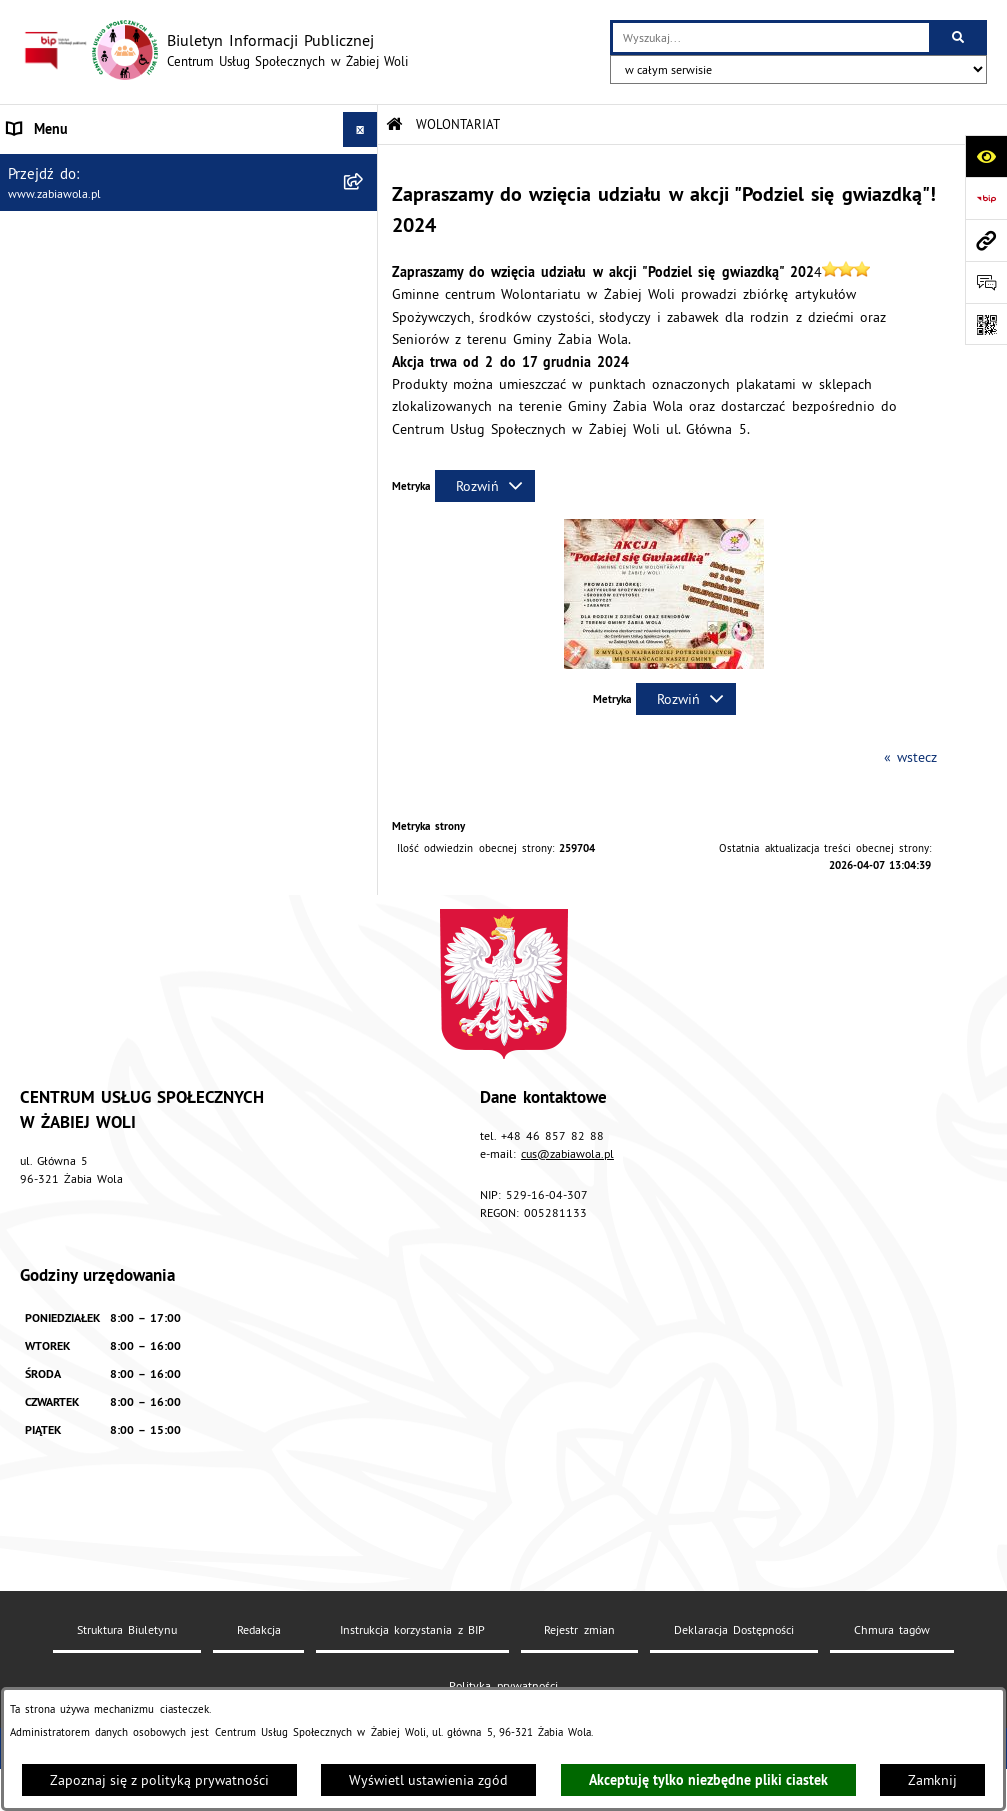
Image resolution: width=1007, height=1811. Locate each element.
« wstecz (910, 757)
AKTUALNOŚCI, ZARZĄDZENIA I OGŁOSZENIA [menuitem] (145, 164)
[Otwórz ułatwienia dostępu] (986, 156)
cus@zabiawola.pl (567, 1153)
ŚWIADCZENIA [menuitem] (49, 304)
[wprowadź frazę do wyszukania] (771, 37)
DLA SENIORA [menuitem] (48, 374)
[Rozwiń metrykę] (485, 486)
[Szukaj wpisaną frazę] (959, 37)
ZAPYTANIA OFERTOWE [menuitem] (78, 234)
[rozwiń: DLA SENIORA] (363, 374)
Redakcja (259, 1629)
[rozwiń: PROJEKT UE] (363, 500)
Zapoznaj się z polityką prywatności (159, 1780)
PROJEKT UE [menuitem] (45, 500)
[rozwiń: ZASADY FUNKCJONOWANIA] (363, 269)
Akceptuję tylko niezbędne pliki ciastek (708, 1780)
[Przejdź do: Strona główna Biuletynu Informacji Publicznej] (394, 124)
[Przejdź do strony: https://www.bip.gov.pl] (986, 198)
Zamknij (932, 1780)
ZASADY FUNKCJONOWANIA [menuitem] (91, 269)
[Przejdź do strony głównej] (214, 50)
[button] (664, 664)
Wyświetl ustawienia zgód (428, 1780)
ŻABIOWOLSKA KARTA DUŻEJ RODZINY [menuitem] (127, 409)
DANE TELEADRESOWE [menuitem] (77, 199)
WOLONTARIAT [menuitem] (51, 339)
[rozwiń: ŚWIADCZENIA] (363, 304)
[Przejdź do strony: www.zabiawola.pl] (986, 240)
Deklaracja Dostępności (734, 1629)
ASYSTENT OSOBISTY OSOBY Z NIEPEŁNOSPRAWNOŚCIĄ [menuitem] (103, 454)
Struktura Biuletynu (127, 1629)
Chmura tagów (892, 1629)
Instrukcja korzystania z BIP (412, 1629)
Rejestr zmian (579, 1629)
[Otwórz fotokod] (986, 324)
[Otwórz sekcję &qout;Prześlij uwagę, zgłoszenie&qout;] (986, 282)
